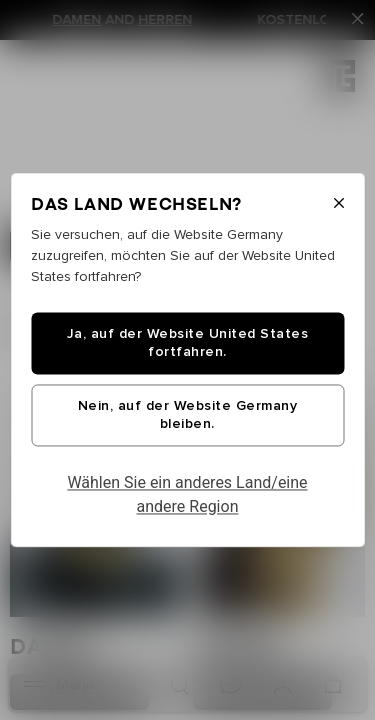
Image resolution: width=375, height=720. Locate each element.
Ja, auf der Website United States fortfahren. (188, 344)
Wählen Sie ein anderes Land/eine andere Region (187, 495)
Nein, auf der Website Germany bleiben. (188, 416)
